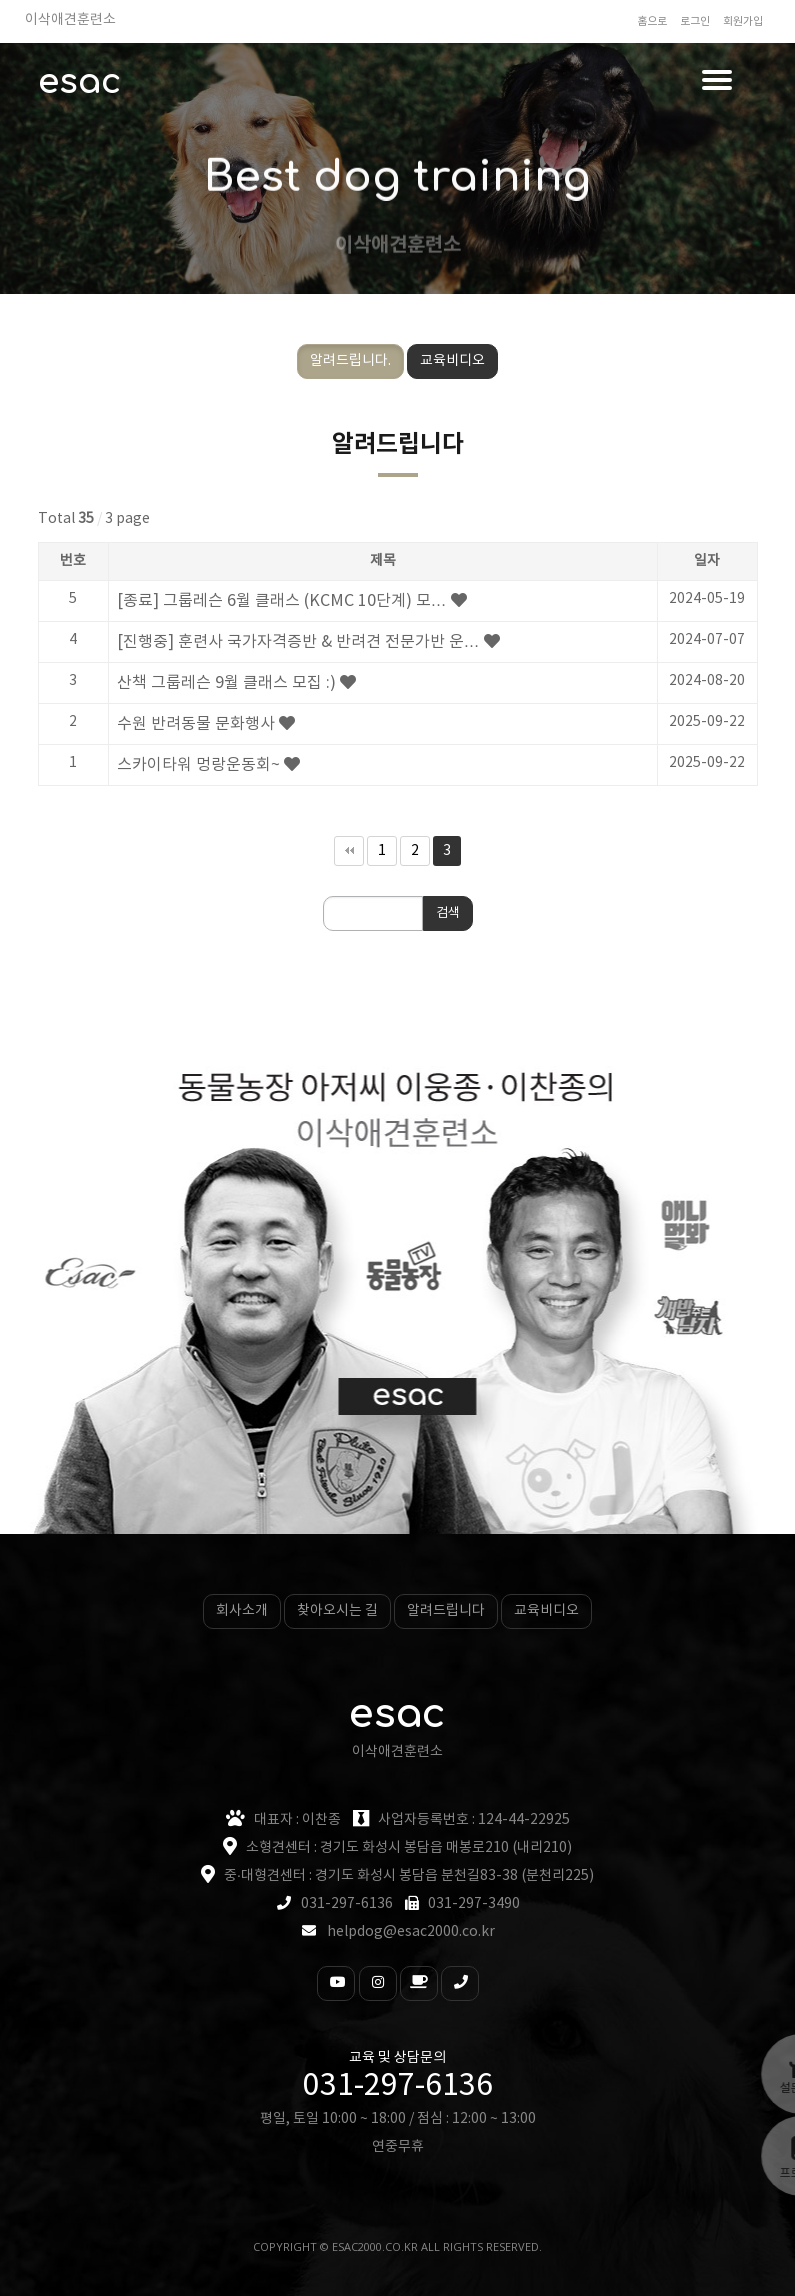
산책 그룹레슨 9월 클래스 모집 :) (226, 683)
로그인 (695, 21)
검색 (448, 913)
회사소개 (242, 1611)
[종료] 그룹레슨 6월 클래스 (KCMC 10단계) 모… (282, 601)
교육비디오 (452, 361)
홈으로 (652, 21)
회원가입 (743, 21)
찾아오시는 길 (337, 1611)
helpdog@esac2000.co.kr (411, 1932)
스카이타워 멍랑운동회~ (198, 765)
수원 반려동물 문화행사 (196, 724)
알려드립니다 (446, 1611)
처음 (349, 851)
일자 (707, 561)
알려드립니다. (350, 361)
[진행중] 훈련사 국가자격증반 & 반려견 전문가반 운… (298, 642)
